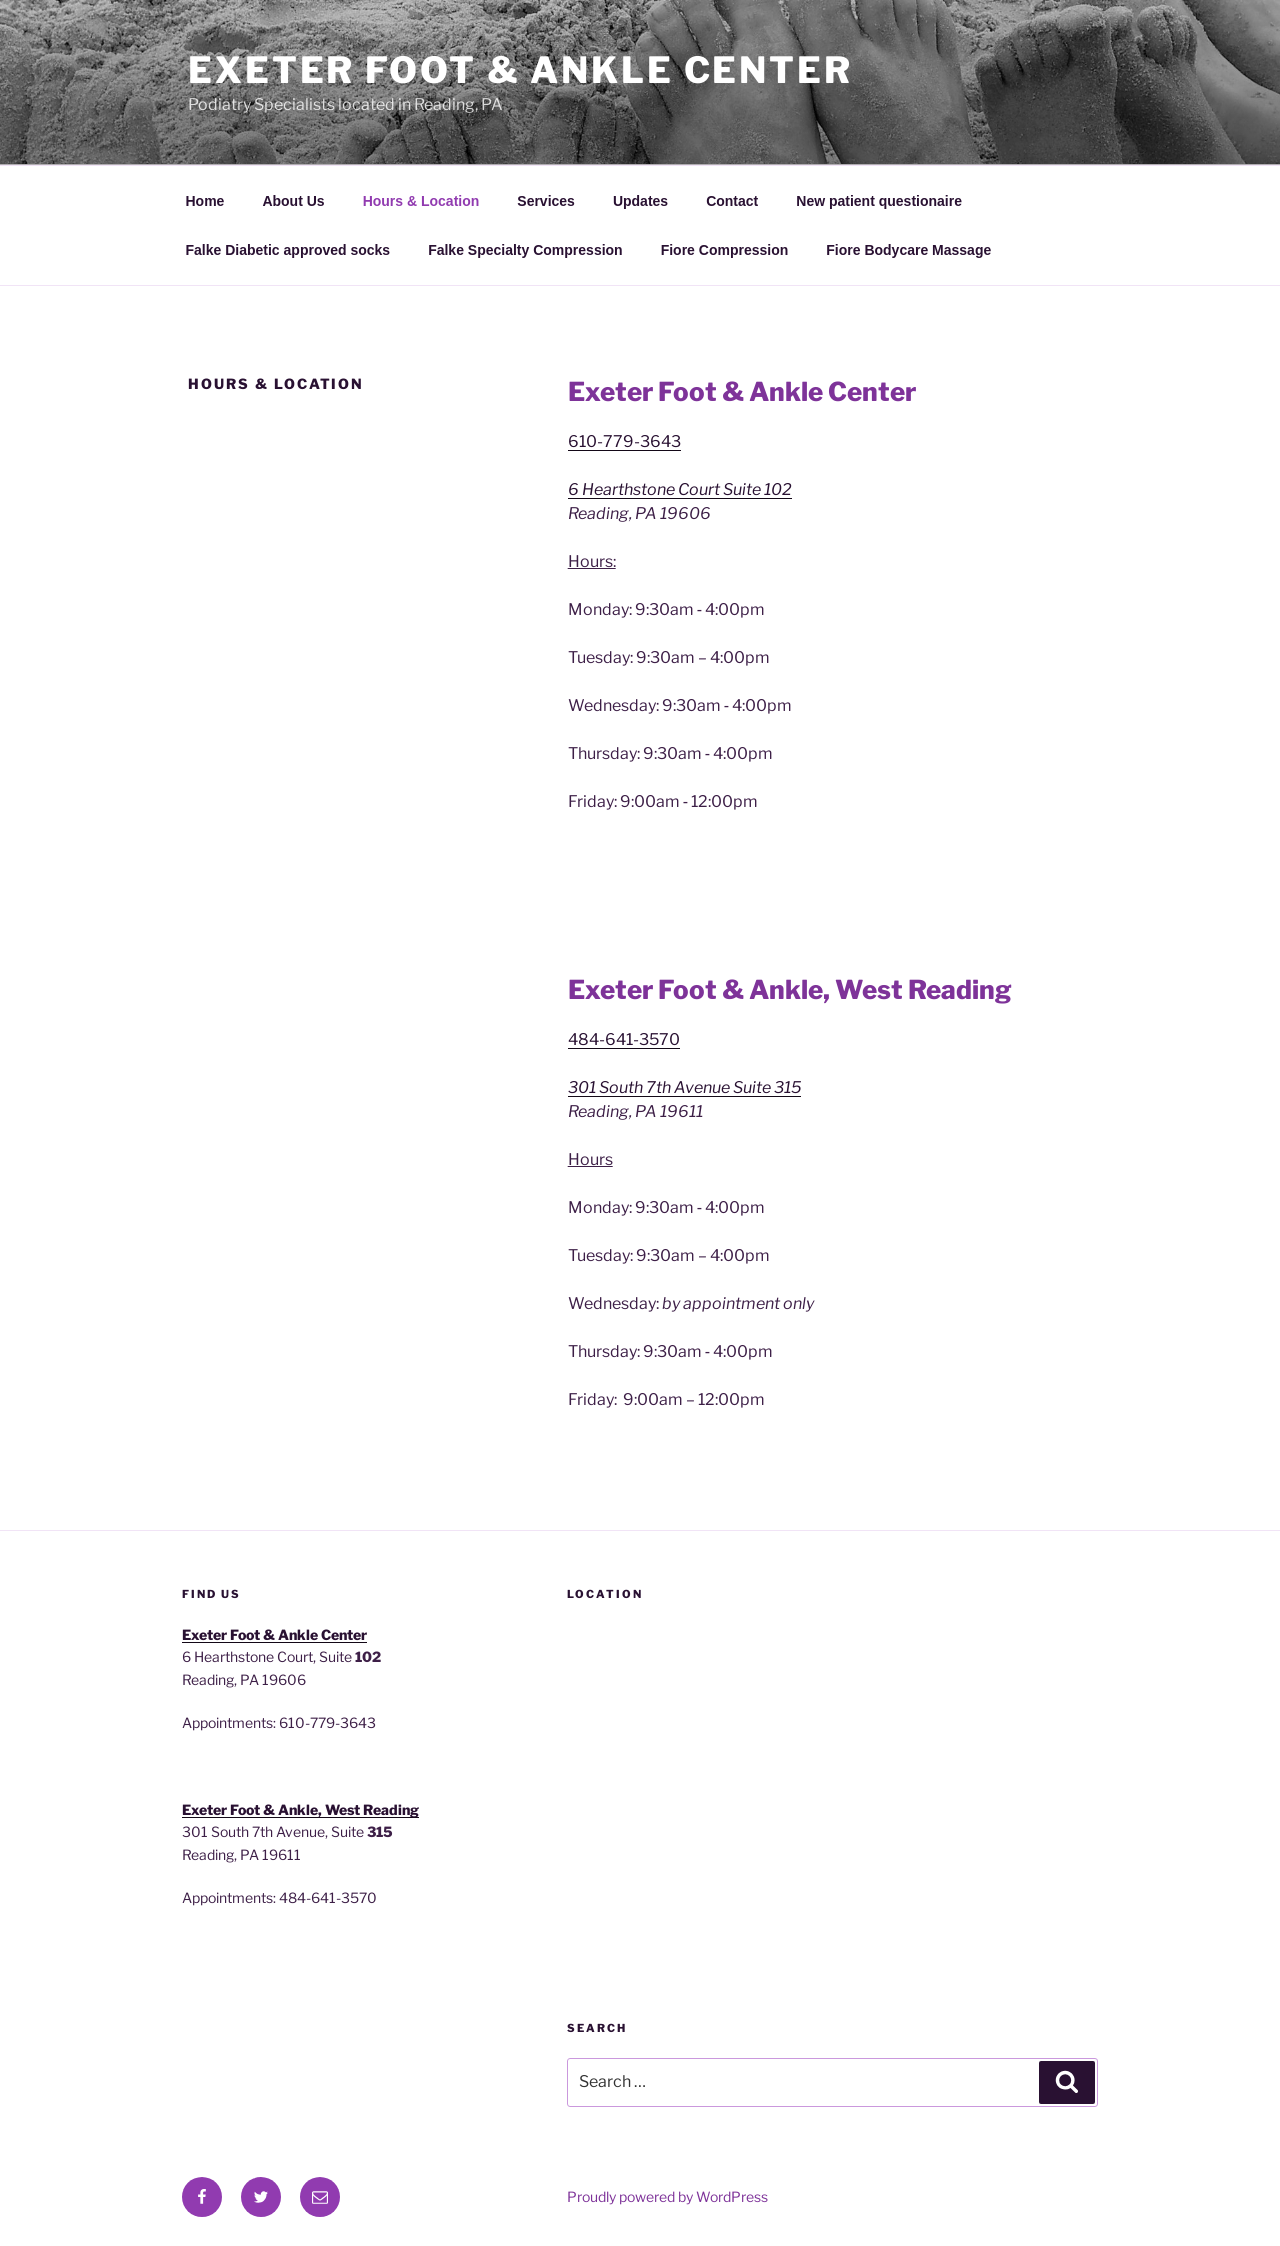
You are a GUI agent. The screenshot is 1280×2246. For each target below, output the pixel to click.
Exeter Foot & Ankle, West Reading (300, 1809)
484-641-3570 (624, 1039)
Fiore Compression (725, 250)
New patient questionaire (879, 201)
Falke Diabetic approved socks (288, 250)
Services (546, 201)
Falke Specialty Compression (525, 250)
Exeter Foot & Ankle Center (520, 70)
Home (205, 201)
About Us (293, 201)
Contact (732, 201)
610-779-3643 (624, 441)
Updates (640, 201)
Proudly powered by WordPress (667, 2196)
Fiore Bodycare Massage (908, 250)
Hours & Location (421, 201)
